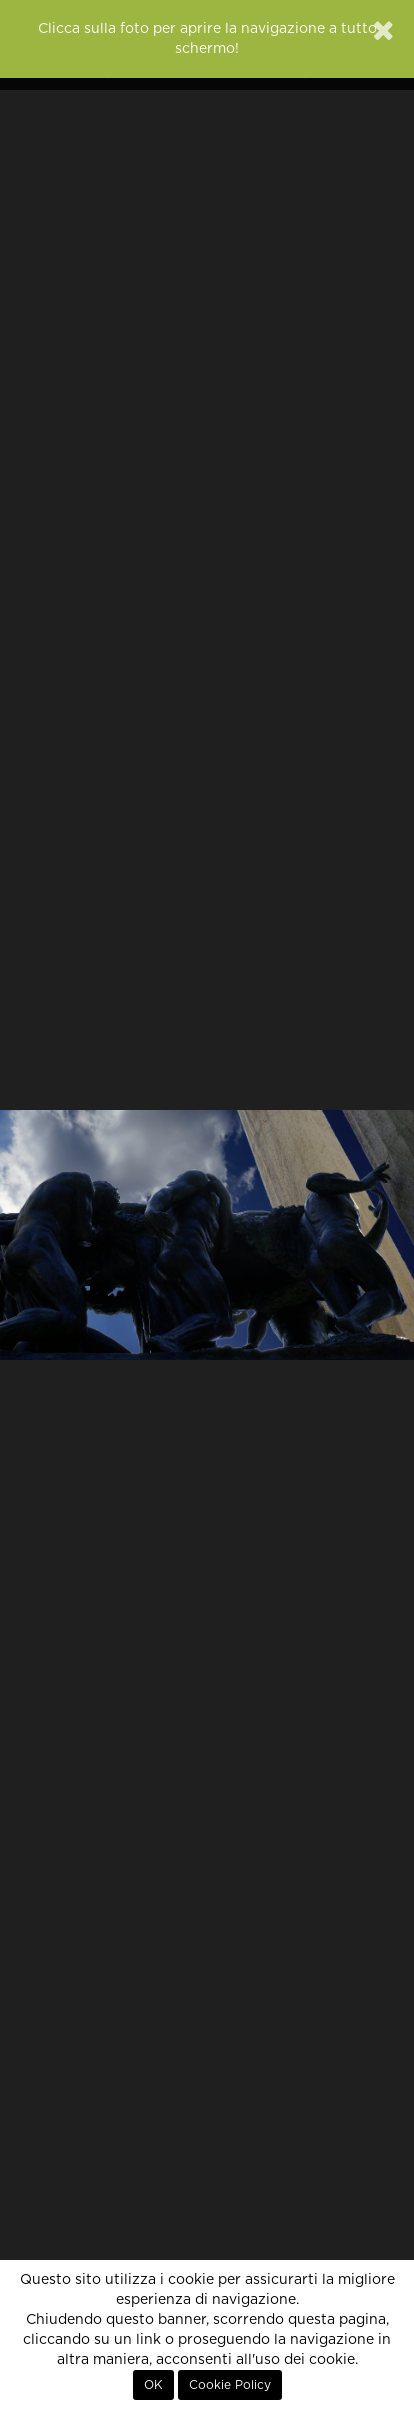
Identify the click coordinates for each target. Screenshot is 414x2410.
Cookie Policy (230, 2385)
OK (153, 2385)
